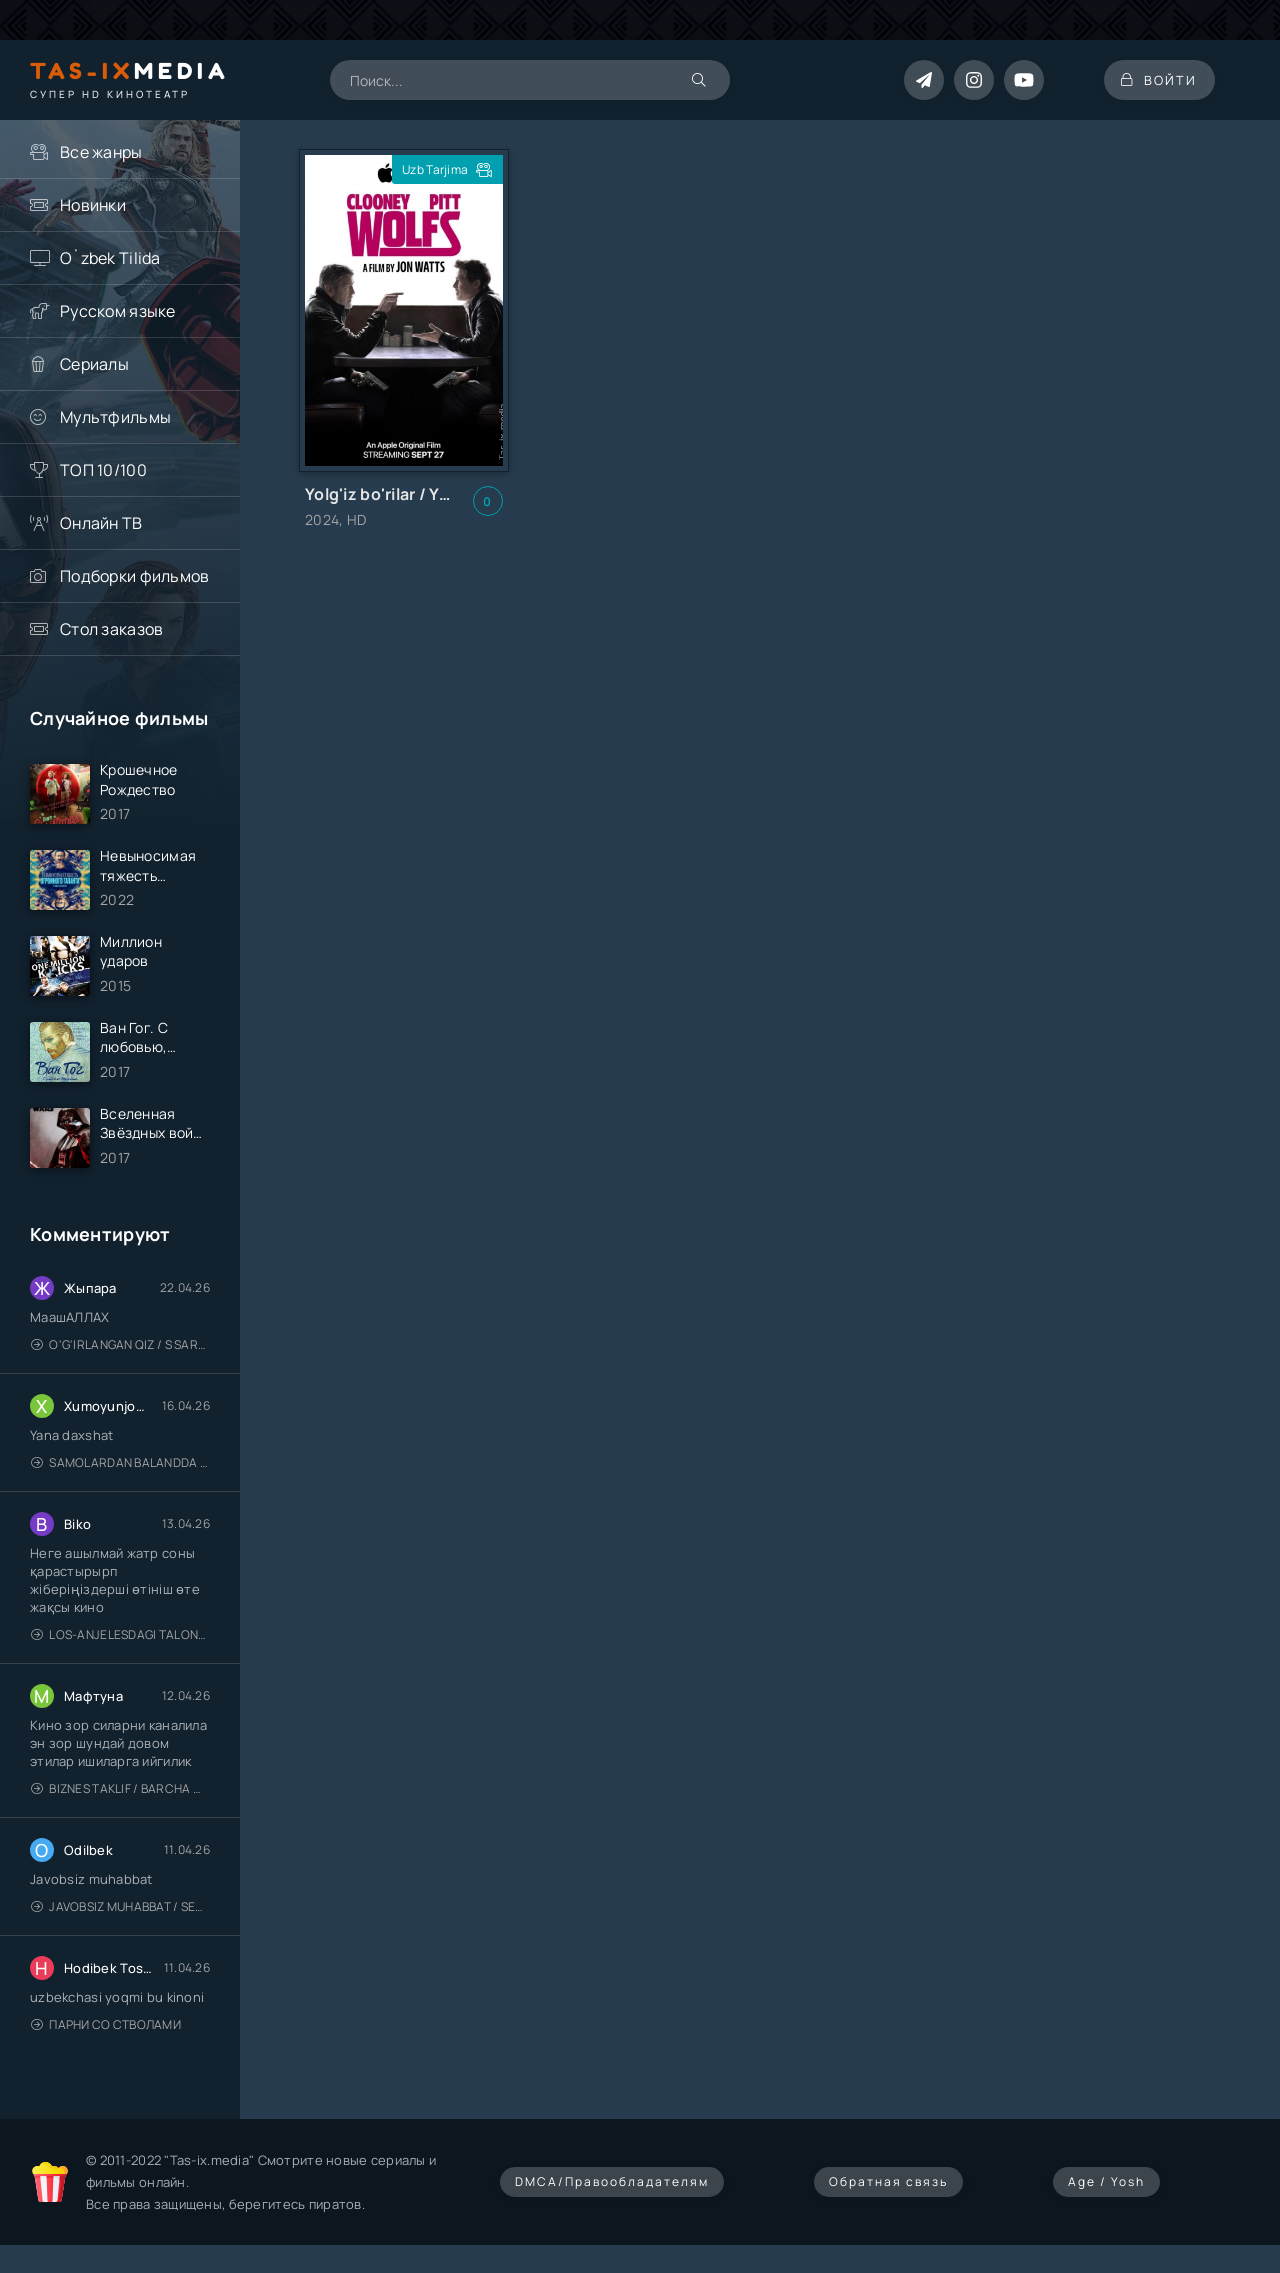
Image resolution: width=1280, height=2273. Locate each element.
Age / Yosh (1106, 2190)
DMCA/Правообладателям (612, 2190)
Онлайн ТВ (101, 523)
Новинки (93, 205)
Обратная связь (888, 2190)
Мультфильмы (115, 417)
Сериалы (94, 364)
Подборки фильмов (134, 576)
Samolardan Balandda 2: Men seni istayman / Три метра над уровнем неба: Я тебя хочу (120, 1471)
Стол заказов (111, 629)
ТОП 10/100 (103, 470)
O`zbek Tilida (110, 258)
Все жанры (101, 152)
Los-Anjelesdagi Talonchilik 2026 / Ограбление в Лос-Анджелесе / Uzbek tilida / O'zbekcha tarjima (120, 1643)
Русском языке (118, 311)
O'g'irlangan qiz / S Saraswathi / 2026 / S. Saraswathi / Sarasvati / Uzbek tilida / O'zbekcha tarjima (120, 1353)
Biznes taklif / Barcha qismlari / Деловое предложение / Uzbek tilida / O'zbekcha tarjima (120, 1797)
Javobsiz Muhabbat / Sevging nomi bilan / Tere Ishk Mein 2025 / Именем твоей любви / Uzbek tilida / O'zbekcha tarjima (120, 1915)
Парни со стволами (106, 2033)
